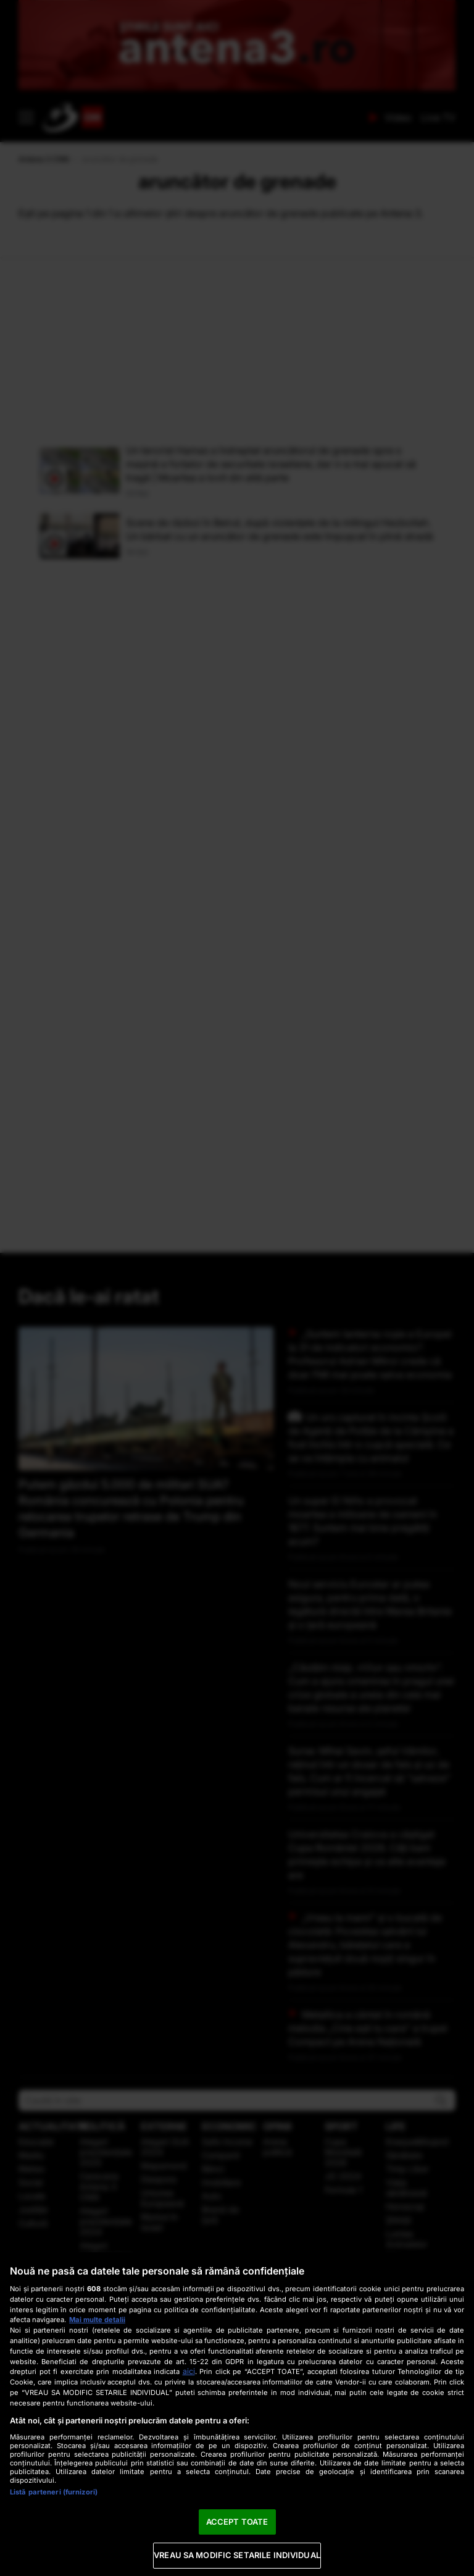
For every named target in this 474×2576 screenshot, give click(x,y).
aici (189, 2371)
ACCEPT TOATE (237, 2522)
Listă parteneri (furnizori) (54, 2492)
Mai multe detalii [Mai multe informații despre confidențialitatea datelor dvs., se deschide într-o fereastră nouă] (97, 2319)
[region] (237, 2414)
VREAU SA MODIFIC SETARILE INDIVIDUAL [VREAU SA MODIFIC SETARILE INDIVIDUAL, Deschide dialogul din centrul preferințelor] (237, 2555)
